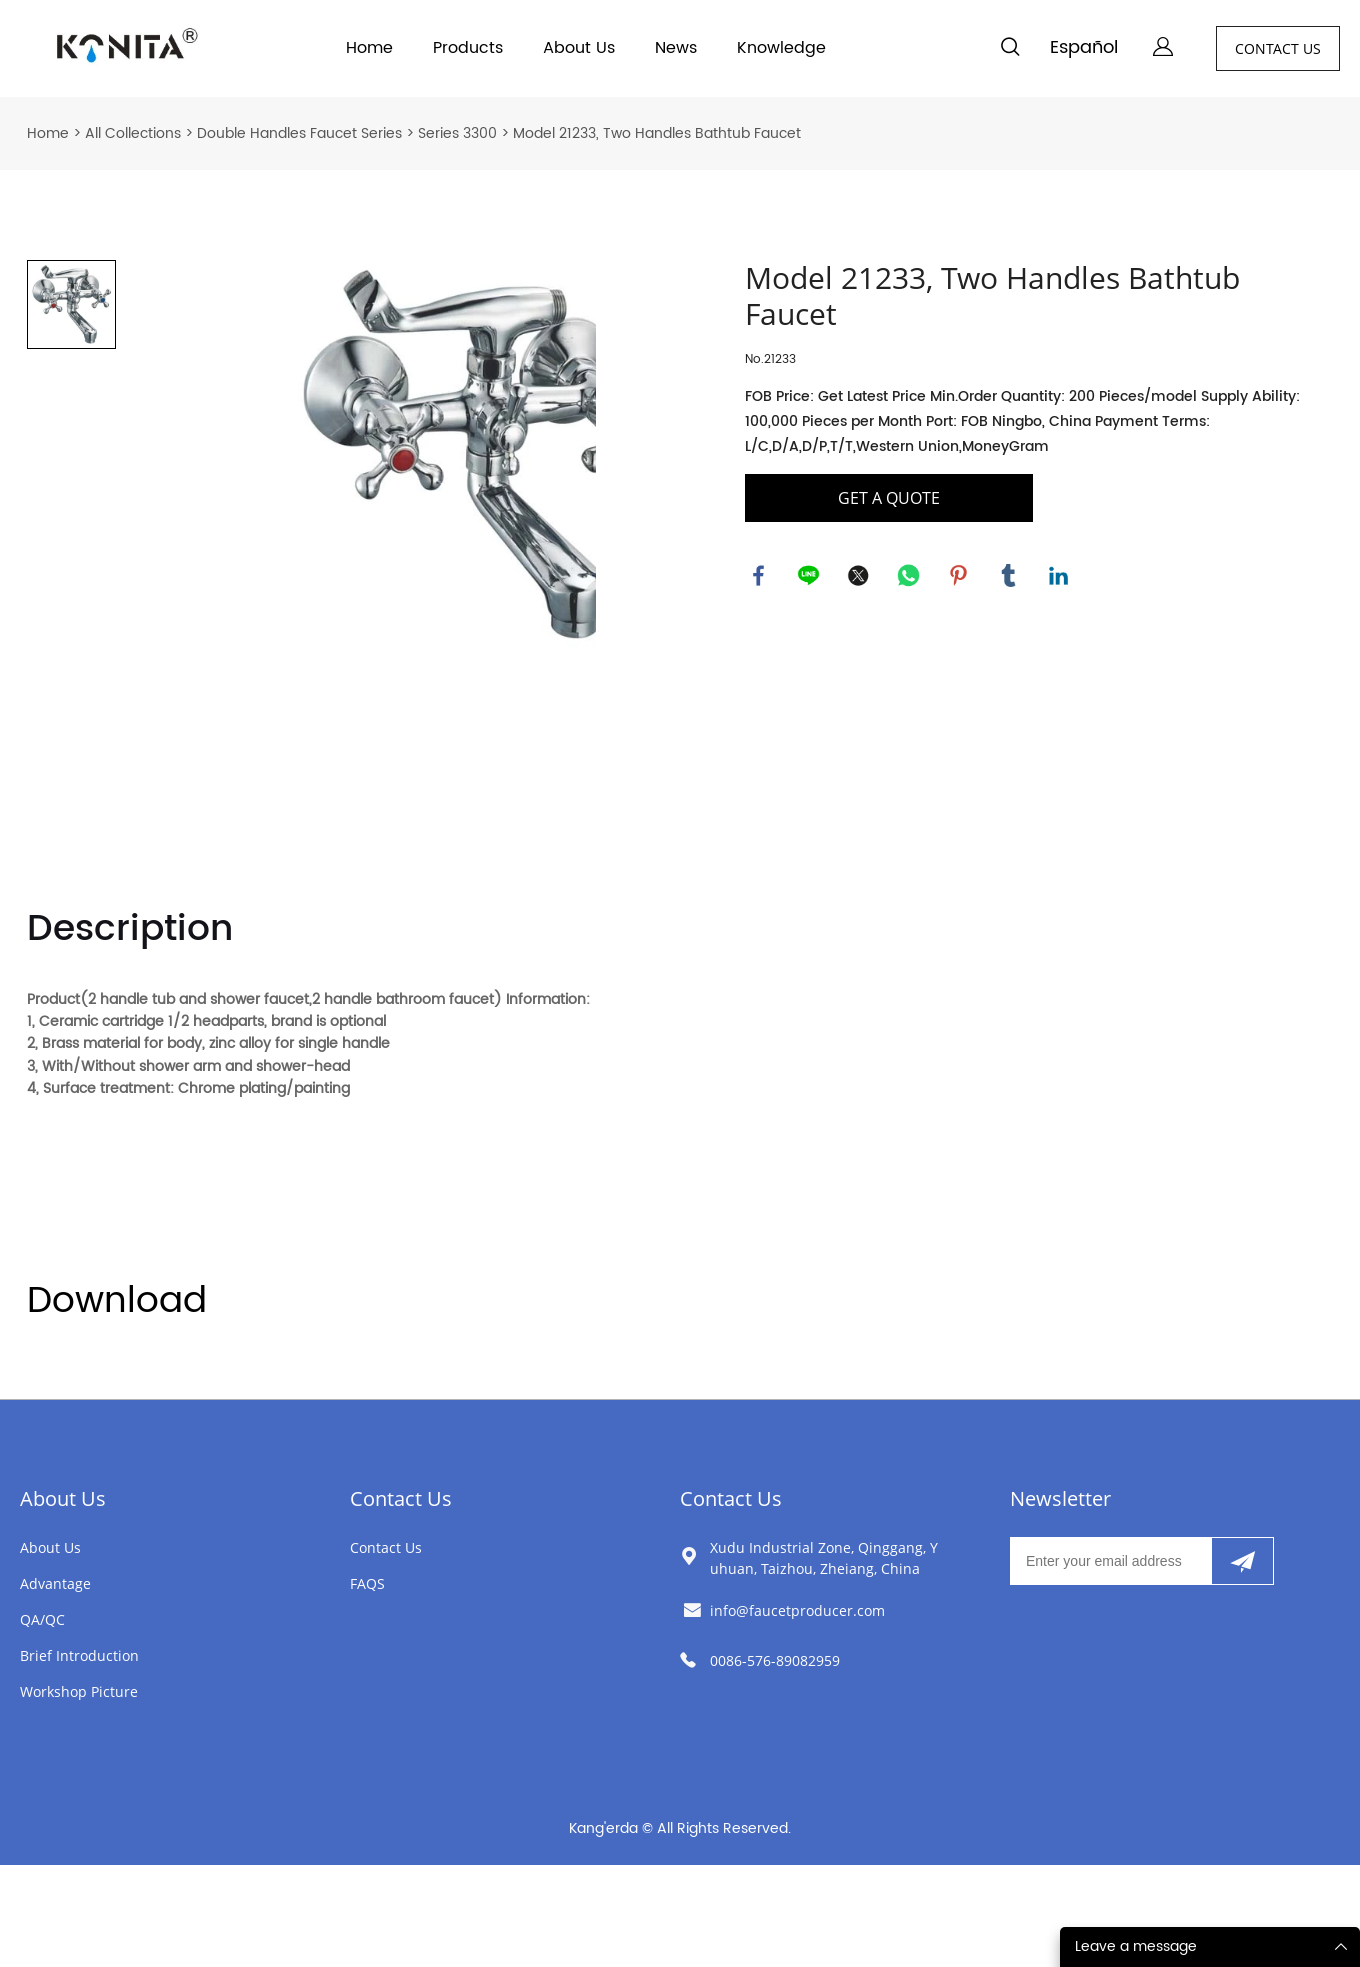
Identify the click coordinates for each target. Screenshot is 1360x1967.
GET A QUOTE (889, 498)
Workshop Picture (79, 1691)
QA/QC (42, 1619)
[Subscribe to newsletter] (1242, 1561)
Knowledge (781, 48)
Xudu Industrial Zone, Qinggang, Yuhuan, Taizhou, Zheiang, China (824, 1558)
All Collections (133, 133)
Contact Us (401, 1498)
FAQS (367, 1583)
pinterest (960, 577)
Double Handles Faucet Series (299, 133)
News (676, 48)
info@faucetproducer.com (797, 1610)
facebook (760, 577)
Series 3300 (457, 133)
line (810, 577)
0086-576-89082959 (775, 1660)
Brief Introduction (79, 1655)
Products (468, 48)
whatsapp (910, 577)
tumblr (1010, 577)
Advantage (55, 1583)
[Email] (1110, 1561)
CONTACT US (1278, 48)
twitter (860, 577)
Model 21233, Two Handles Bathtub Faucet (657, 133)
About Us (579, 48)
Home (369, 48)
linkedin (1060, 577)
